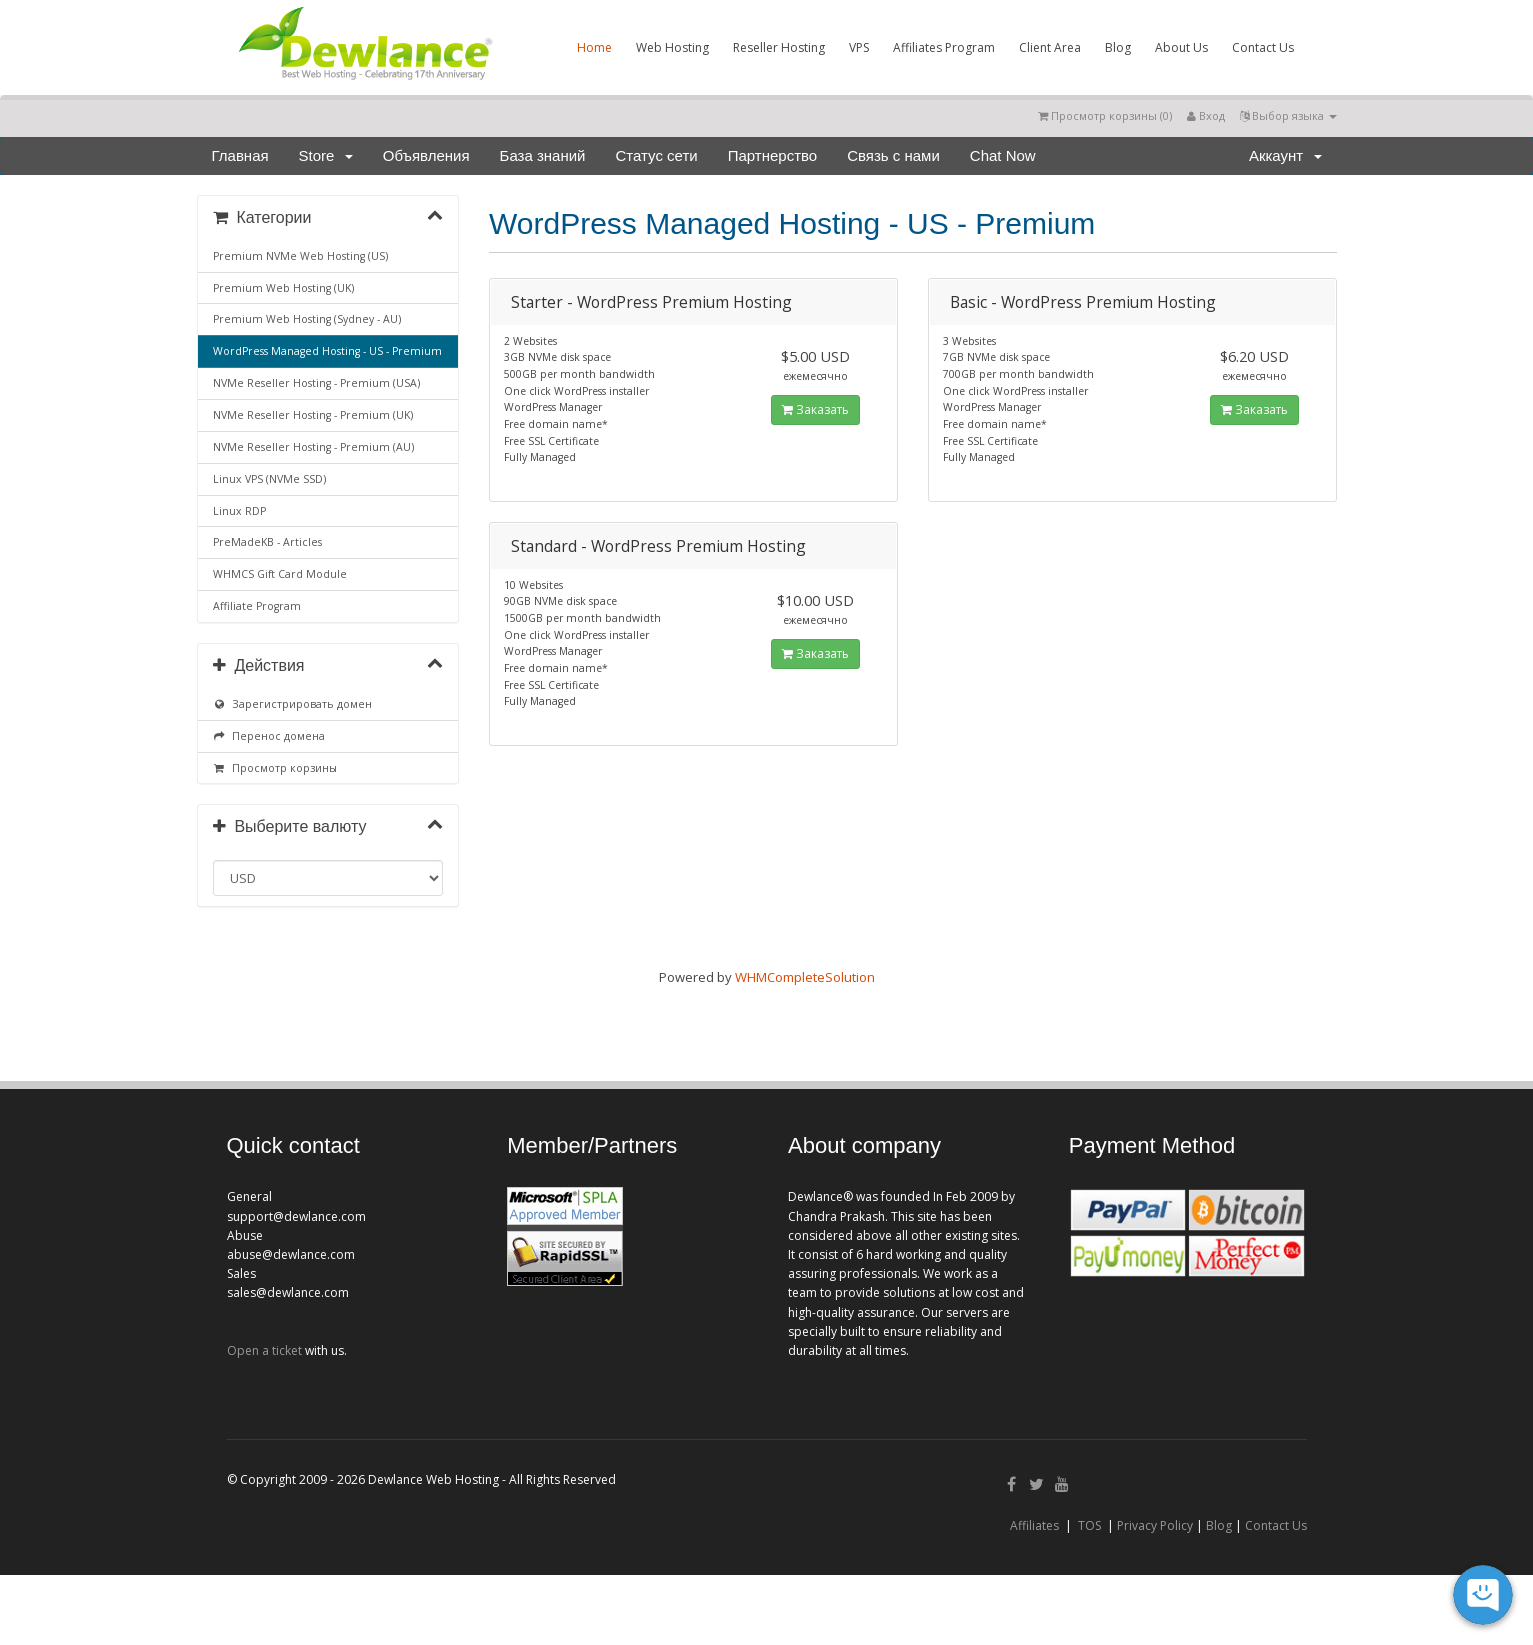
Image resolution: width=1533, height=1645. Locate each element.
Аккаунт (1285, 155)
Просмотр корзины (275, 768)
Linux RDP (239, 511)
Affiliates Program (944, 47)
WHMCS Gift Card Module (280, 574)
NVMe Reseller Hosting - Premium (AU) (313, 447)
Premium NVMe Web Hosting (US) (300, 256)
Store (326, 155)
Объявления (426, 155)
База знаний (543, 155)
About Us (1181, 47)
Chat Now (1003, 155)
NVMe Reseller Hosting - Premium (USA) (316, 383)
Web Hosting (672, 47)
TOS (1089, 1525)
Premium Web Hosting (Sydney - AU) (307, 319)
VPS (859, 47)
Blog (1118, 47)
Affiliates (1034, 1525)
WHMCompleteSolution (805, 977)
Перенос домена (269, 736)
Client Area (1050, 47)
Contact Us (1263, 47)
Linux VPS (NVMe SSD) (269, 479)
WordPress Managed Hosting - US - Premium (327, 351)
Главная (240, 155)
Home (594, 47)
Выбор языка (1288, 115)
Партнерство (773, 155)
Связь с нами (893, 155)
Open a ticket (264, 1350)
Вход (1206, 115)
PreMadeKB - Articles (267, 542)
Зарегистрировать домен (293, 704)
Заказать (815, 409)
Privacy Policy (1155, 1525)
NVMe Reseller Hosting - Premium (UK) (313, 415)
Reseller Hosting (779, 47)
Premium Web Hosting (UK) (283, 288)
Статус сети (657, 155)
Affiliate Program (257, 606)
